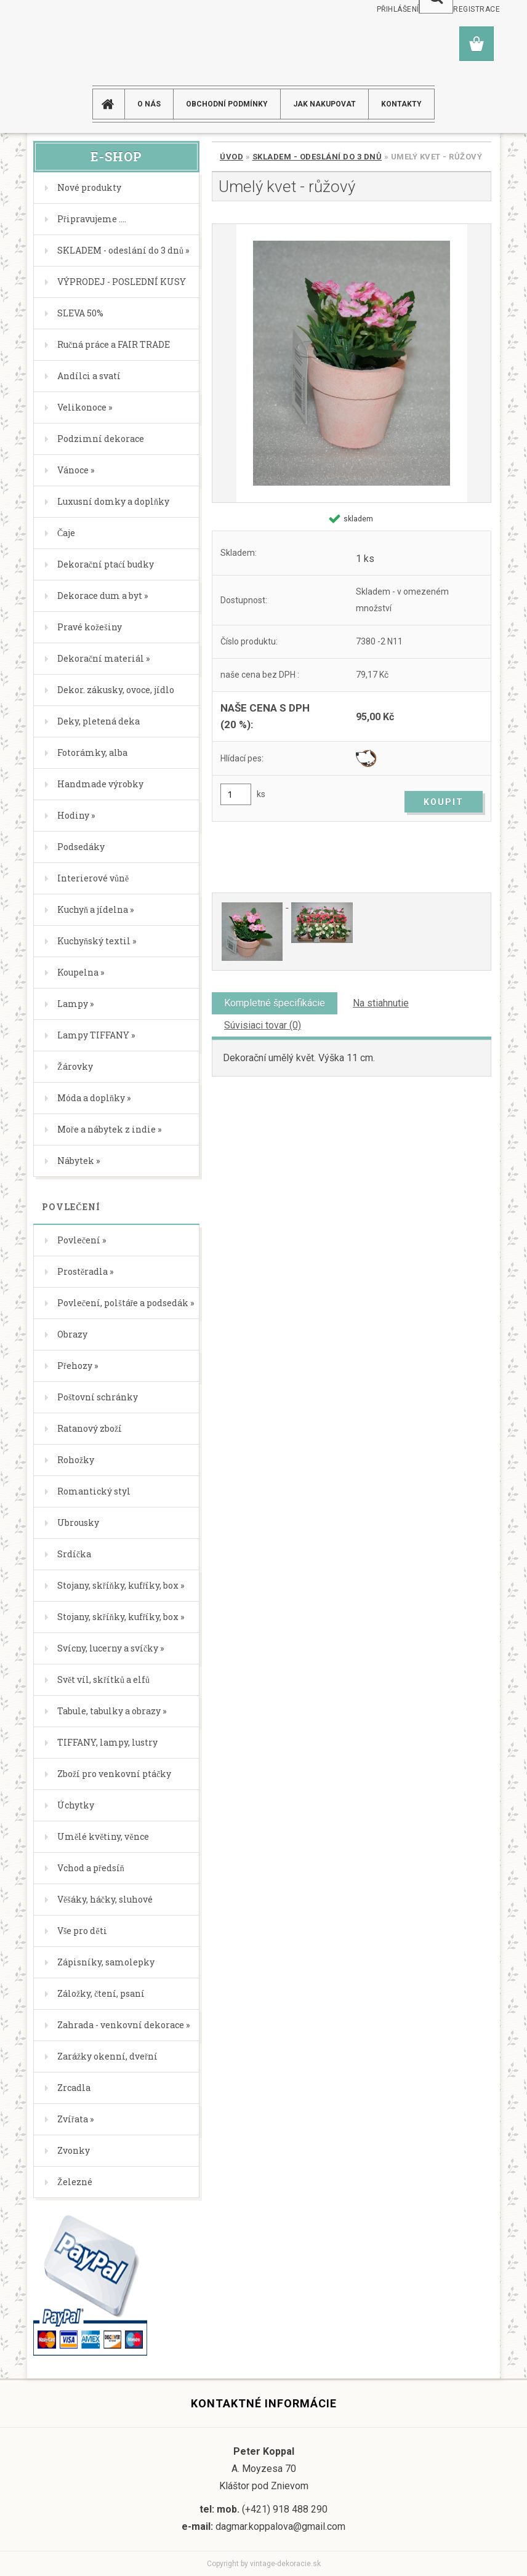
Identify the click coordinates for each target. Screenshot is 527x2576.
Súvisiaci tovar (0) (262, 1025)
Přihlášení (398, 9)
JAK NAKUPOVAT (324, 104)
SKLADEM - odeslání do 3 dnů (317, 156)
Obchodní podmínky (227, 104)
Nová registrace (465, 9)
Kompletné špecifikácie (274, 1003)
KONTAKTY (401, 104)
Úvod (231, 156)
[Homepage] (113, 104)
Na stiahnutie (381, 1003)
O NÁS (149, 104)
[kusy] (235, 794)
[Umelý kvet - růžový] (351, 363)
